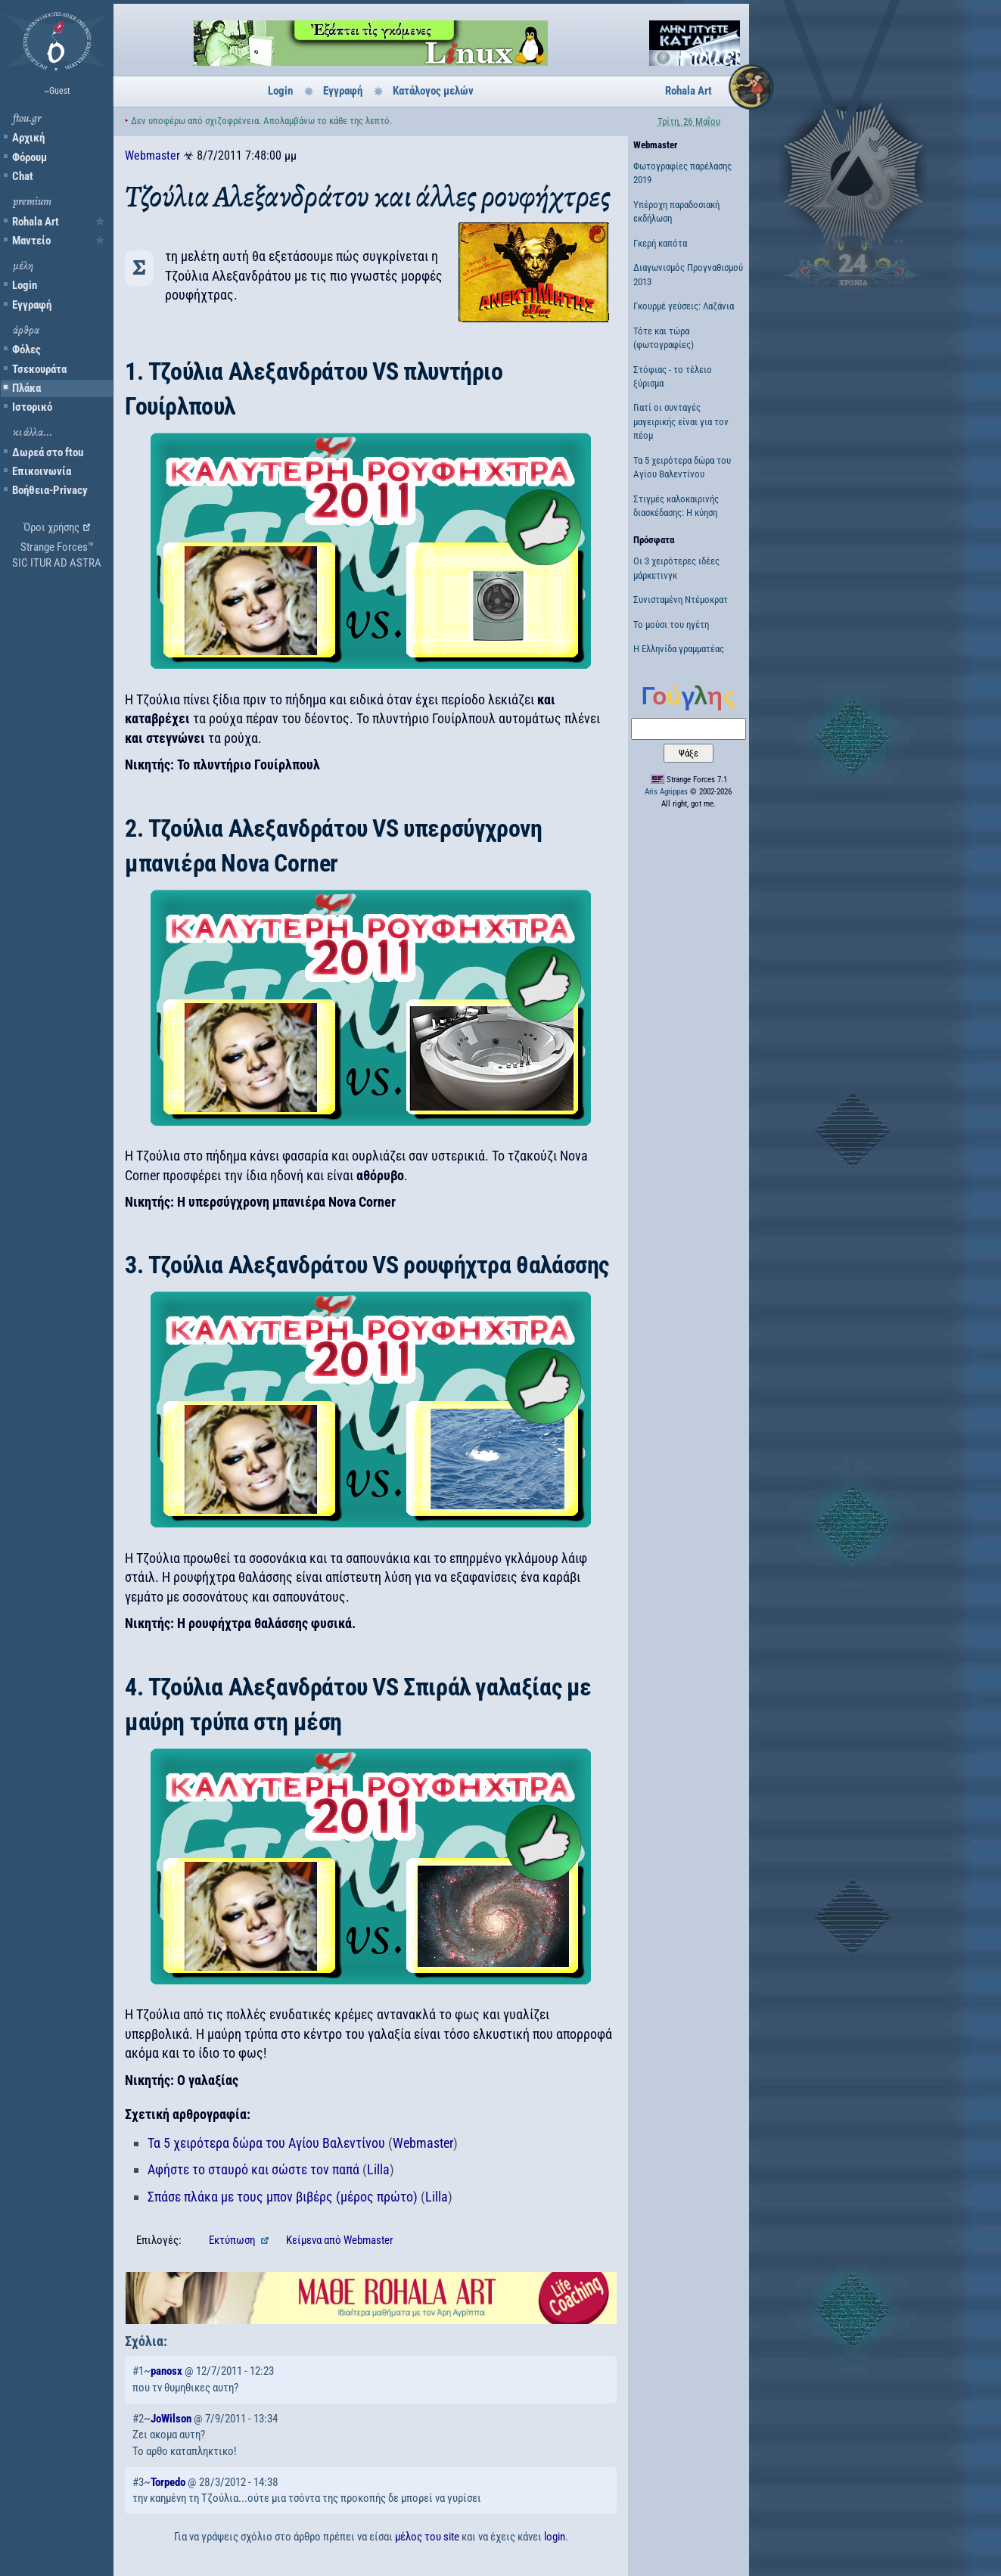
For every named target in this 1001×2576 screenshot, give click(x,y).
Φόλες (26, 349)
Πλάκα (26, 388)
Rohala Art (35, 221)
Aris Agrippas (666, 792)
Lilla (378, 2169)
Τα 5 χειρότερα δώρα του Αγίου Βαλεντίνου (266, 2143)
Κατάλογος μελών (433, 91)
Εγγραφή (31, 305)
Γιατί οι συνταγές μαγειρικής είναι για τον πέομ (681, 421)
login (554, 2536)
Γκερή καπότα (660, 243)
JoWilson (171, 2418)
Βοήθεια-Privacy (50, 490)
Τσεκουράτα (39, 369)
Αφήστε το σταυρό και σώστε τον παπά (253, 2169)
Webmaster (152, 155)
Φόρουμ (29, 157)
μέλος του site (427, 2536)
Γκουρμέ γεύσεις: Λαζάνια (683, 306)
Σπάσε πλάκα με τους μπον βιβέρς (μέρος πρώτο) (283, 2197)
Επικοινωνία (41, 471)
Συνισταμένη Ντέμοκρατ (680, 599)
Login (24, 285)
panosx (166, 2371)
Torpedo (168, 2482)
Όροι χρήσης (51, 527)
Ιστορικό (32, 407)
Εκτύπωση (233, 2240)
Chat (22, 176)
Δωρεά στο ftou (47, 452)
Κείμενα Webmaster (339, 2240)
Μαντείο (31, 240)
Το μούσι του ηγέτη (671, 624)
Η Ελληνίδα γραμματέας (678, 648)
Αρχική (28, 137)
